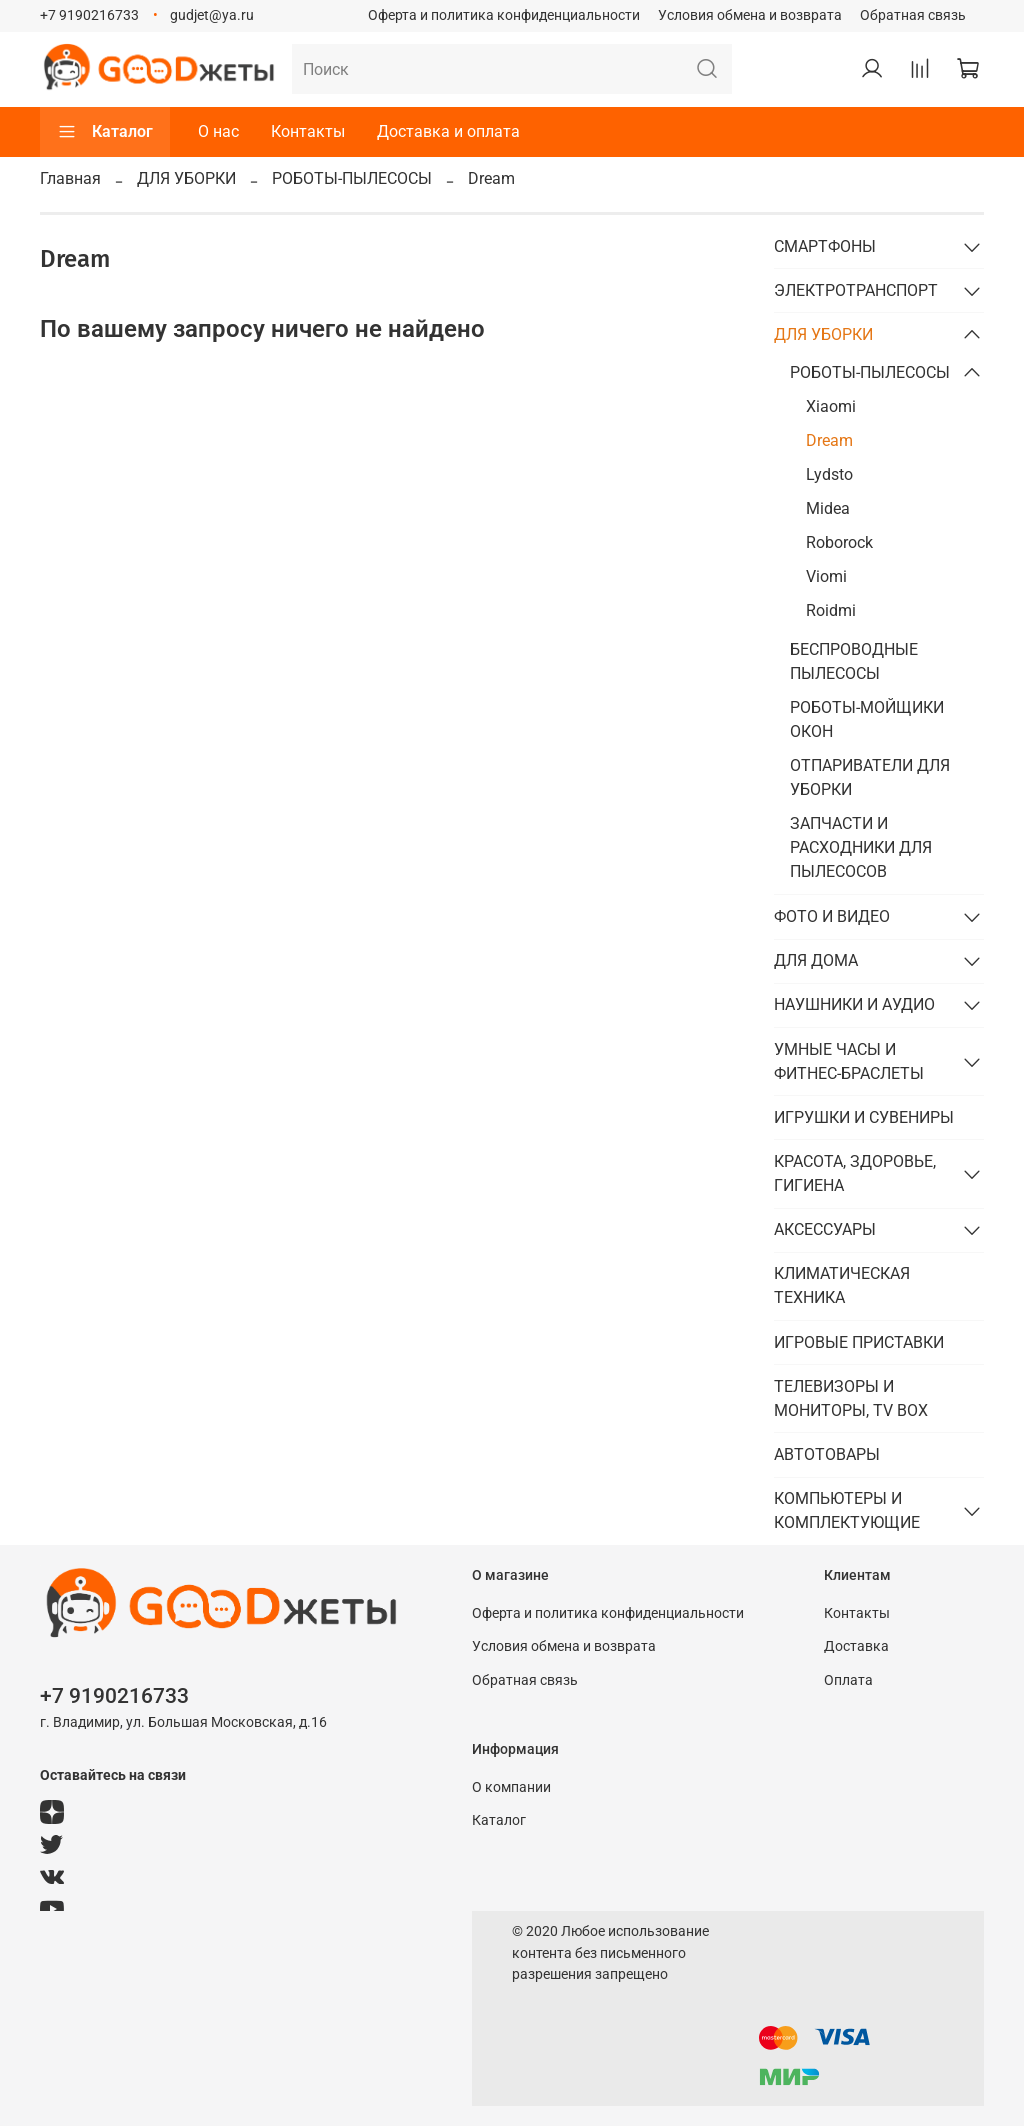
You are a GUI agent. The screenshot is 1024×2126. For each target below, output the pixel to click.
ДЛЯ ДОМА (816, 960)
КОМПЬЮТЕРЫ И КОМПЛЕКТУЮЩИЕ (847, 1510)
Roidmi (831, 610)
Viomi (826, 576)
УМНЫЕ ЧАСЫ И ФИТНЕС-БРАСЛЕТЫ (849, 1061)
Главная (70, 178)
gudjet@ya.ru (212, 15)
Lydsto (829, 474)
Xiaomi (831, 406)
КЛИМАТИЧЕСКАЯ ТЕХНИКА (842, 1285)
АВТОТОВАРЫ (827, 1454)
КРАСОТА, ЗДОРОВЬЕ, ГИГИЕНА (855, 1173)
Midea (828, 508)
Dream (829, 440)
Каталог (105, 132)
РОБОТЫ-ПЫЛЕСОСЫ (352, 178)
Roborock (839, 542)
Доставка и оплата (448, 131)
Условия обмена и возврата (750, 15)
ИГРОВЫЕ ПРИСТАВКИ (859, 1342)
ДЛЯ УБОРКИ (186, 178)
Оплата (848, 1680)
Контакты (308, 131)
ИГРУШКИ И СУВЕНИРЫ (864, 1117)
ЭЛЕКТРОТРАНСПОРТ (856, 290)
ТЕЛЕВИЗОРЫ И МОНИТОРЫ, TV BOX (851, 1398)
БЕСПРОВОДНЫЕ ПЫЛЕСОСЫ (854, 661)
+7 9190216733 (89, 15)
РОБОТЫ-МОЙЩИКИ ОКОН (867, 719)
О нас (218, 131)
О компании (511, 1787)
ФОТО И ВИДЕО (832, 916)
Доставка (856, 1646)
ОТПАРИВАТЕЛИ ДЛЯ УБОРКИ (870, 777)
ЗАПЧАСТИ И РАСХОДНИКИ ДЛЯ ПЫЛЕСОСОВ (861, 847)
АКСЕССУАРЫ (825, 1229)
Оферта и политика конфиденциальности (504, 15)
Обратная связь (913, 15)
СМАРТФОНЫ (825, 246)
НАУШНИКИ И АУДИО (854, 1004)
